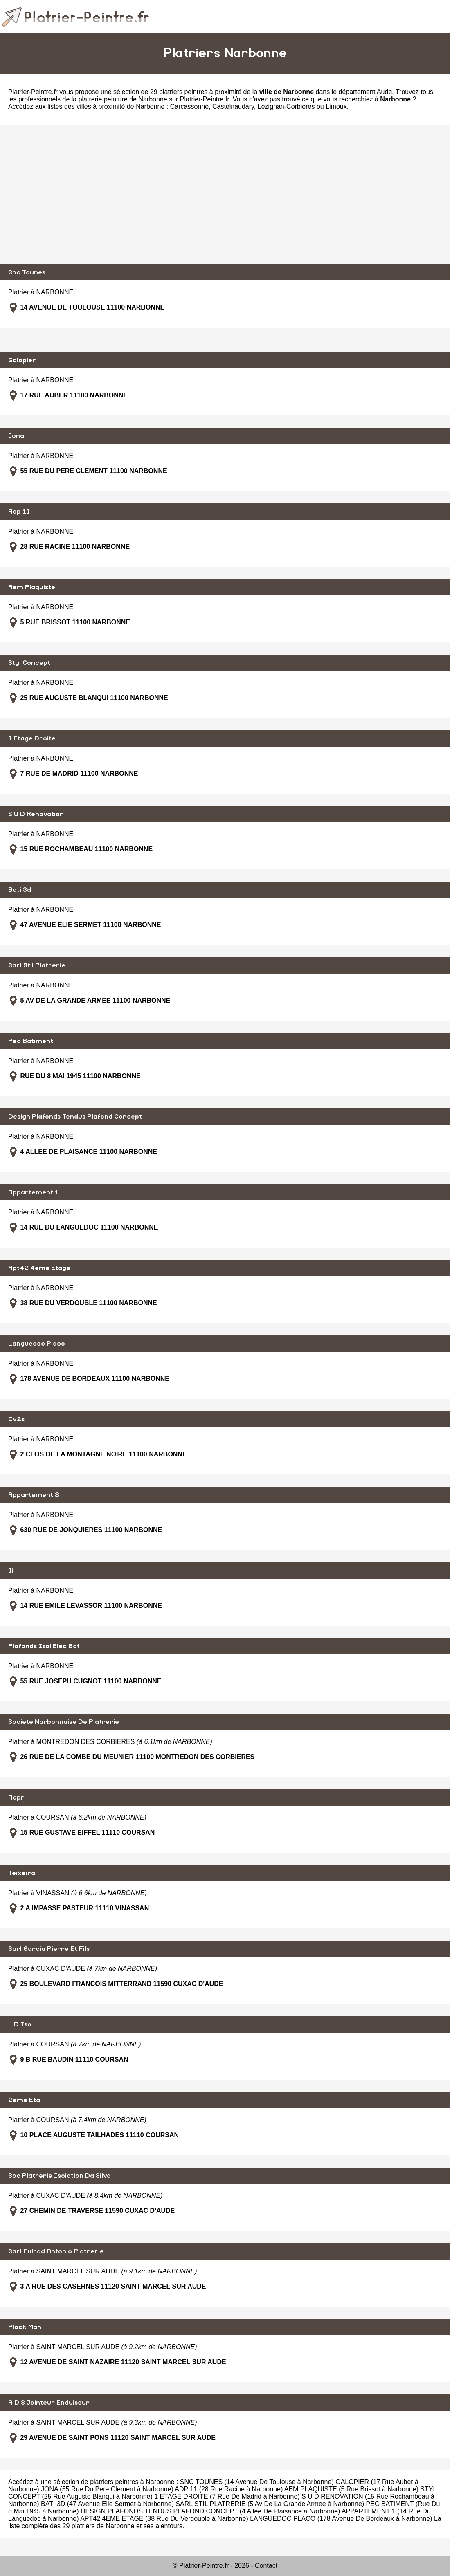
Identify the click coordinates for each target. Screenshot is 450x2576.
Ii (11, 1570)
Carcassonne (189, 106)
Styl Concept (29, 663)
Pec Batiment (30, 1041)
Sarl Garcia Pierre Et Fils (49, 1948)
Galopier (22, 360)
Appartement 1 (33, 1192)
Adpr (16, 1797)
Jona (16, 436)
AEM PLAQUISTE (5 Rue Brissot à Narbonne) (351, 2489)
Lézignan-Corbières (286, 106)
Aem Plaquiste (31, 587)
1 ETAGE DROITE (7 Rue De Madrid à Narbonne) (226, 2496)
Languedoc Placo (36, 1343)
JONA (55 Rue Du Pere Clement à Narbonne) (107, 2489)
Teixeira (21, 1873)
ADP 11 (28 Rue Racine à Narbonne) (229, 2489)
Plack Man (24, 2327)
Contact (266, 2565)
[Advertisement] (225, 194)
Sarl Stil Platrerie (36, 965)
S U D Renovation (36, 814)
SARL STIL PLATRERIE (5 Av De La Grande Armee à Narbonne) (270, 2503)
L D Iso (20, 2024)
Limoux (336, 106)
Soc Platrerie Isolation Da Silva (59, 2175)
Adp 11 (19, 511)
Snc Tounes (26, 272)
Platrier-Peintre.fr (33, 91)
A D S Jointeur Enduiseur (49, 2402)
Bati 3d (19, 889)
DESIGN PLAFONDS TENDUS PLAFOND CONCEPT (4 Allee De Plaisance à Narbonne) (210, 2511)
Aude (384, 91)
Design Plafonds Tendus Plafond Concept (75, 1116)
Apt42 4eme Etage (39, 1268)
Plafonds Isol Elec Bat (44, 1646)
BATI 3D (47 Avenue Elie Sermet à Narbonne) (107, 2503)
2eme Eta (24, 2100)
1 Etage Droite (32, 738)
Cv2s (16, 1419)
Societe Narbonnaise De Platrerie (63, 1722)
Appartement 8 (33, 1495)
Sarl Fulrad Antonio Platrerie (56, 2251)
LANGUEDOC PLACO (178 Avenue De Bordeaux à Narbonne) (341, 2518)
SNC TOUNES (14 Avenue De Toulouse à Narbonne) (257, 2481)
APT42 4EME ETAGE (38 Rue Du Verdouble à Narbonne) (164, 2518)
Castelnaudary (233, 106)
